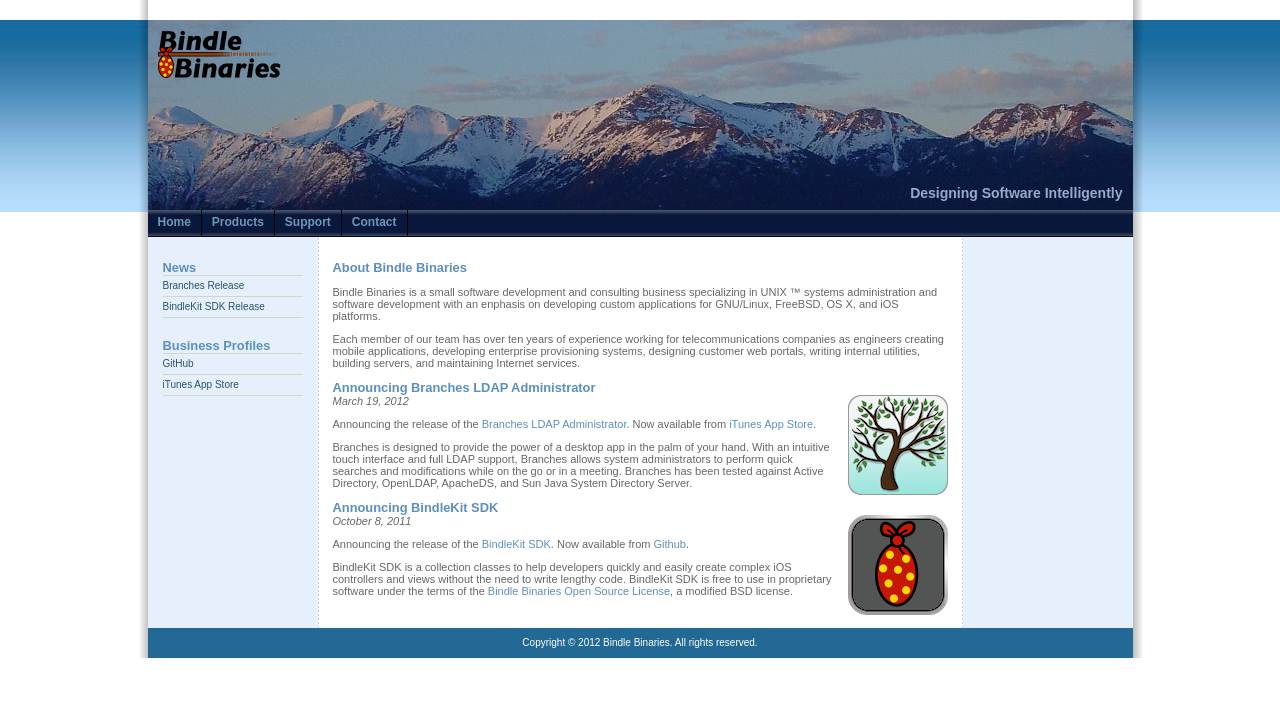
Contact (374, 222)
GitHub (178, 363)
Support (308, 222)
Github (670, 544)
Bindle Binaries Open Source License (579, 591)
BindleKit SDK (516, 544)
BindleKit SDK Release (214, 306)
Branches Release (204, 285)
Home (174, 222)
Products (238, 222)
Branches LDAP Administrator (554, 424)
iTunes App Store (201, 384)
